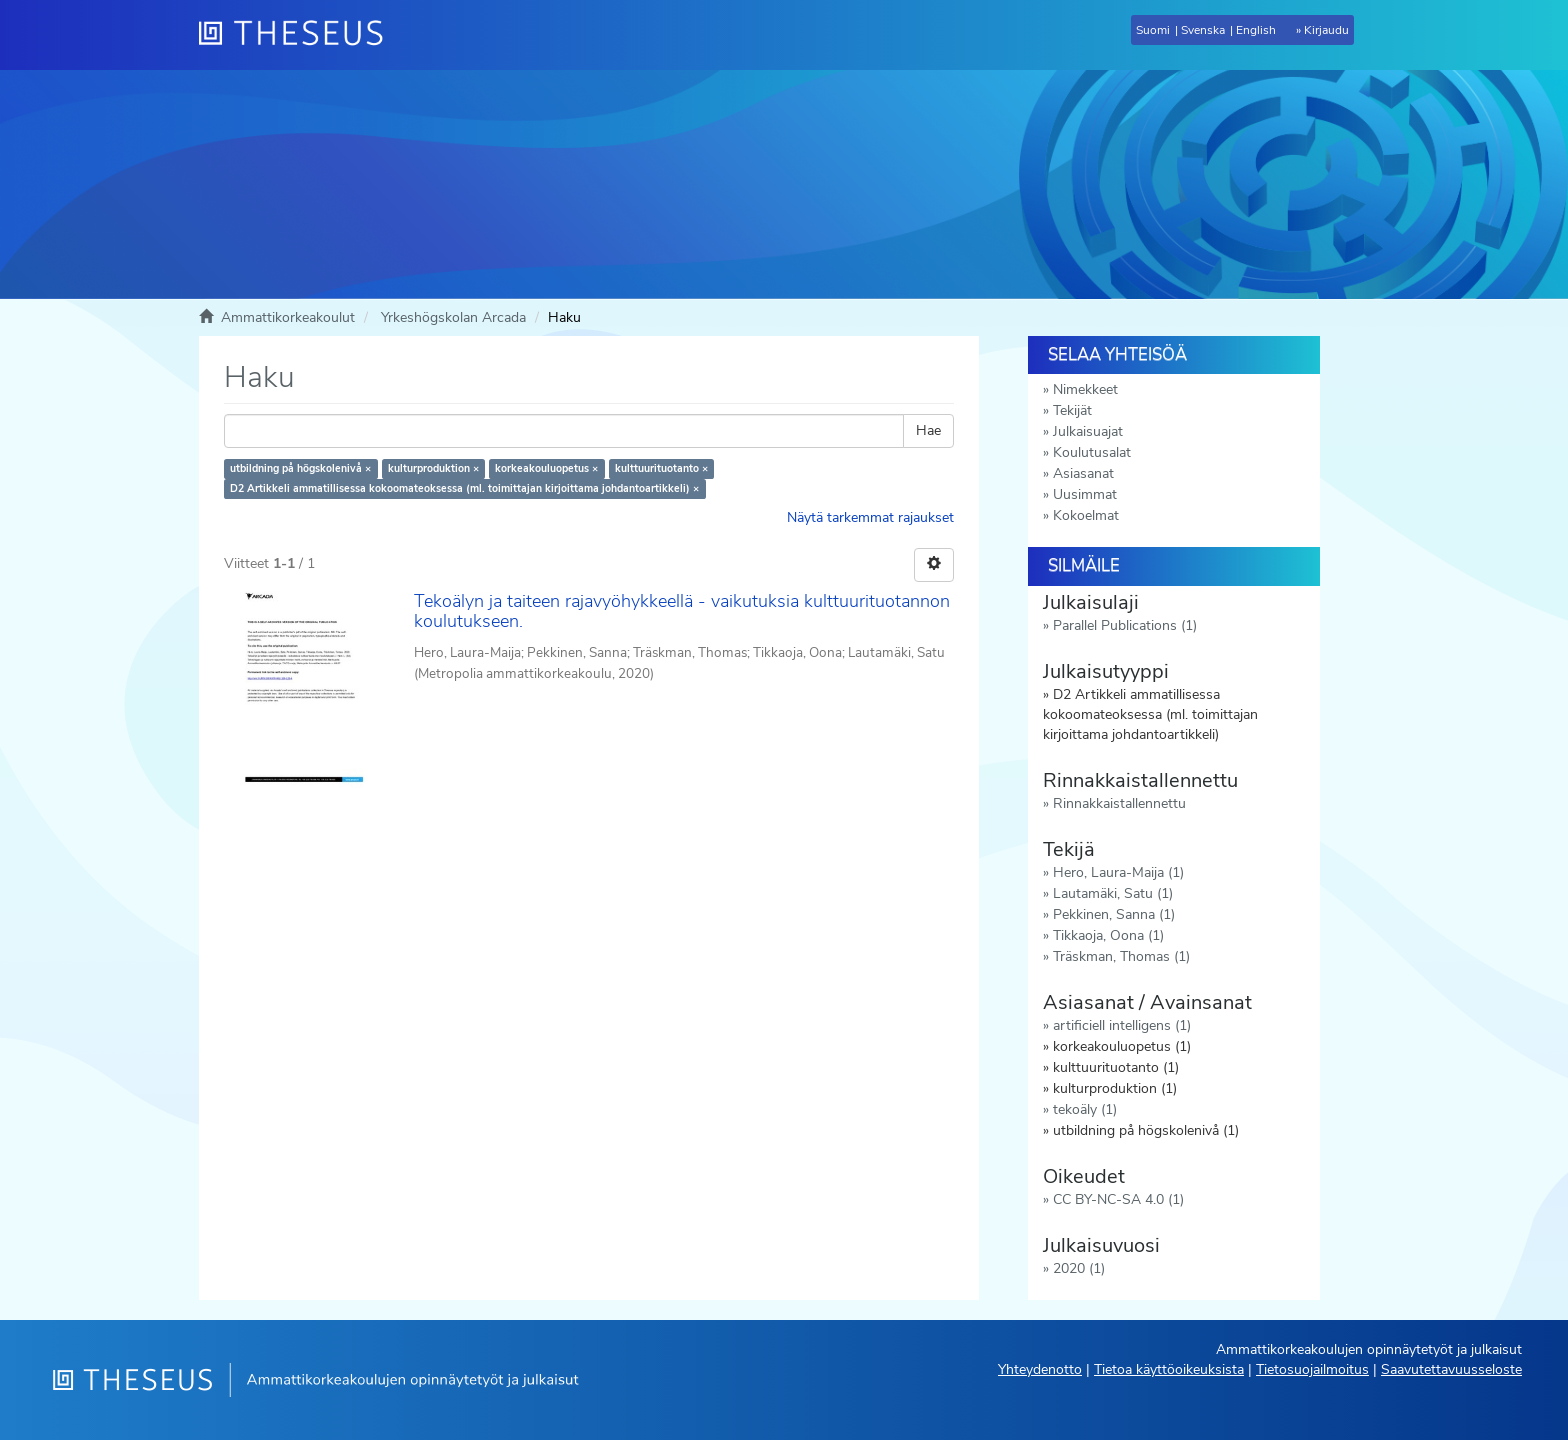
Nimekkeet (1085, 389)
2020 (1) (1079, 1268)
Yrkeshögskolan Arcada (453, 317)
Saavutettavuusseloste (1451, 1369)
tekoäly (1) (1085, 1109)
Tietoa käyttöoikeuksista (1169, 1369)
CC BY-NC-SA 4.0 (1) (1118, 1199)
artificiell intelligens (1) (1122, 1025)
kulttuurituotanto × (661, 468)
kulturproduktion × (433, 468)
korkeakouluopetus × (546, 468)
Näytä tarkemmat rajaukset (870, 517)
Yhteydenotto (1040, 1369)
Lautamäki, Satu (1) (1113, 893)
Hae (928, 430)
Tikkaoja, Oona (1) (1108, 935)
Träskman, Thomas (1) (1121, 956)
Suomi (1153, 30)
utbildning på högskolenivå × (300, 468)
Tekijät (1072, 410)
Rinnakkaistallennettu (1119, 803)
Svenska (1203, 30)
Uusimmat (1085, 494)
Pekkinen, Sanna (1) (1114, 914)
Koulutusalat (1092, 452)
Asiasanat (1083, 473)
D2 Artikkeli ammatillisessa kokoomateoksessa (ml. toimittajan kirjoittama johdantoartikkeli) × (464, 488)
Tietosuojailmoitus (1312, 1369)
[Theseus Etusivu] (299, 35)
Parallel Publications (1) (1125, 625)
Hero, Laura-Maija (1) (1118, 872)
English (1256, 30)
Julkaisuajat (1088, 431)
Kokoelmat (1086, 515)
